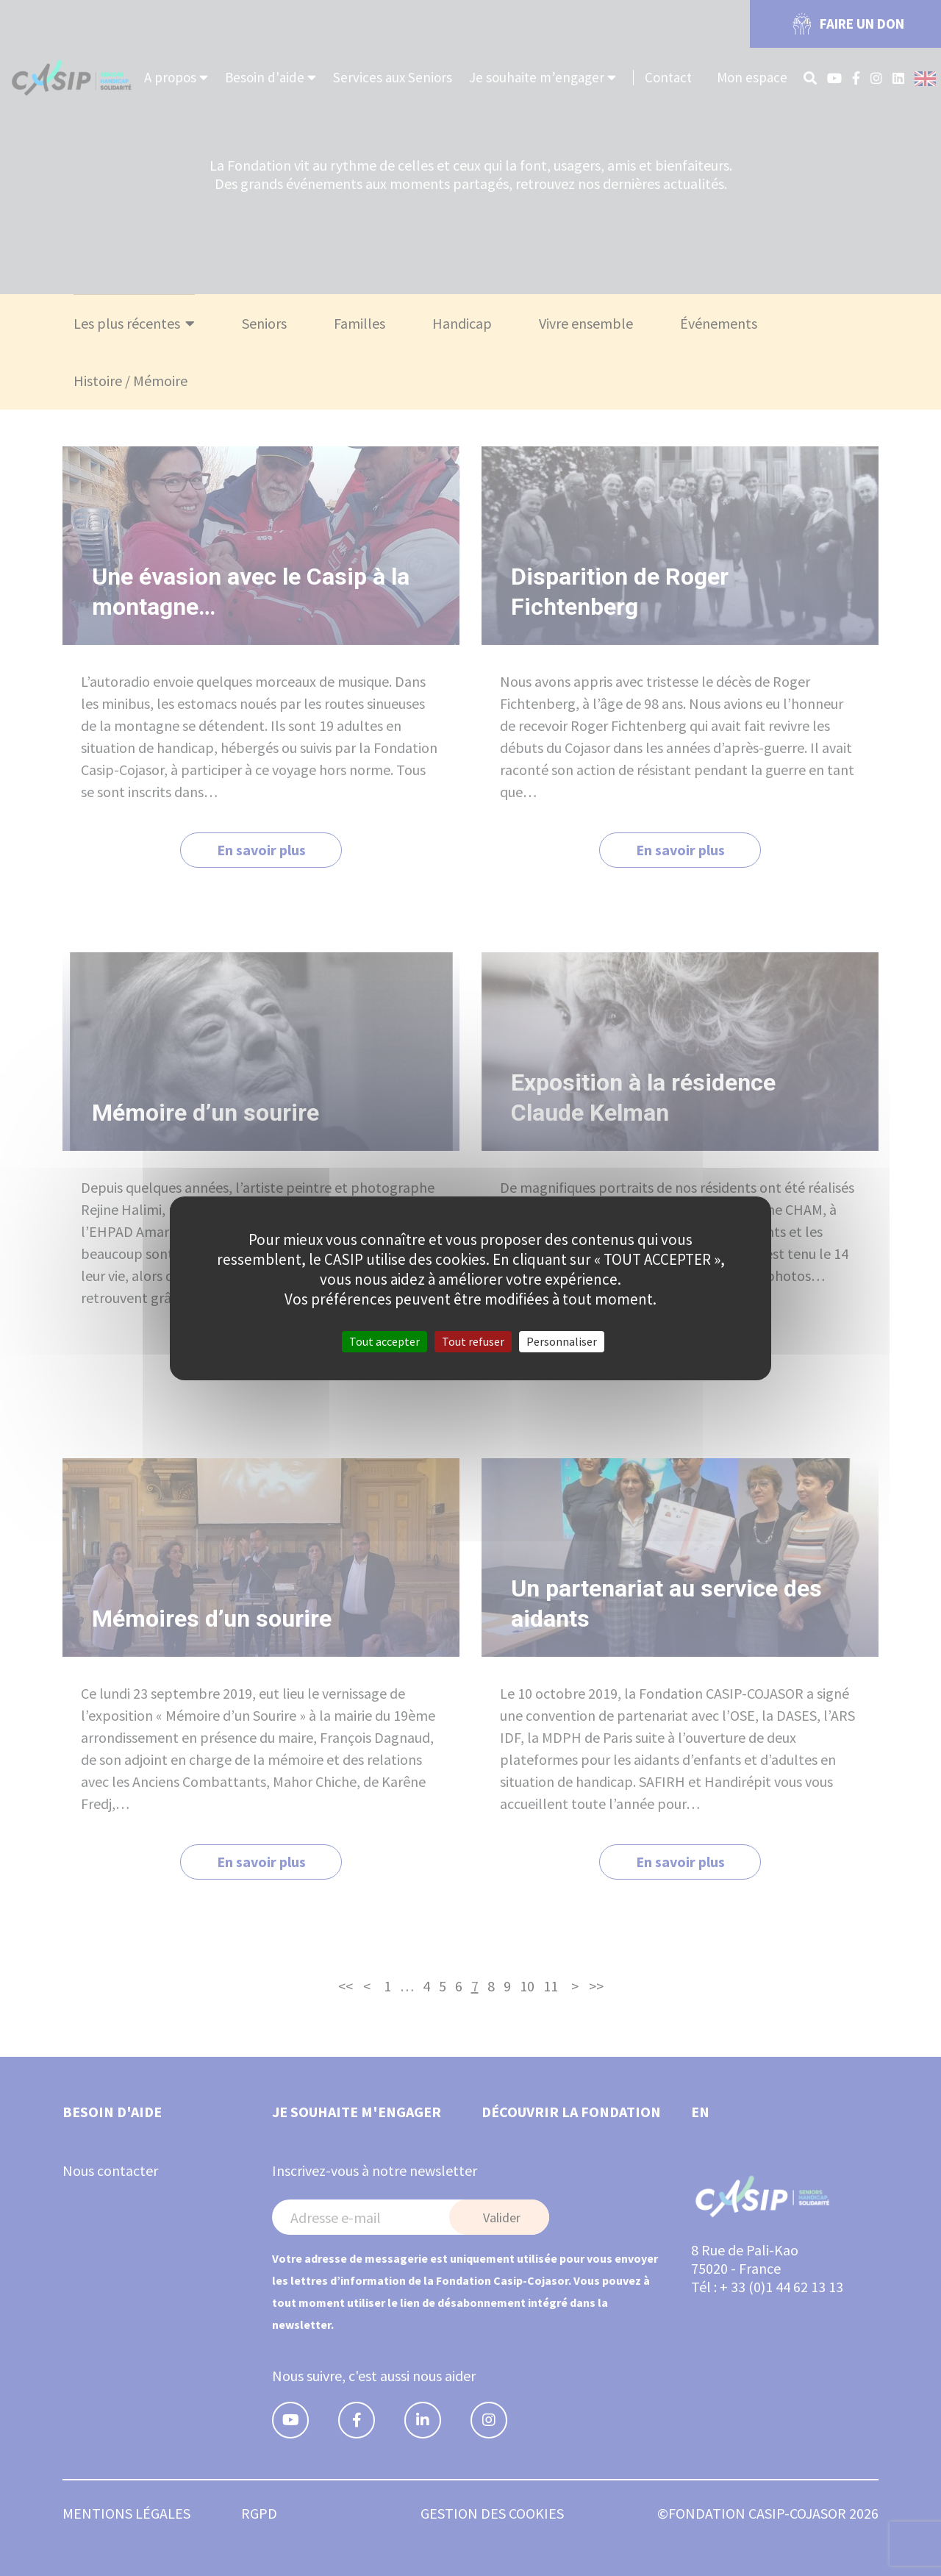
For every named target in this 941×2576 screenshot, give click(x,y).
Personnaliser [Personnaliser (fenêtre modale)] (561, 1340)
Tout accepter (384, 1340)
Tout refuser (473, 1340)
